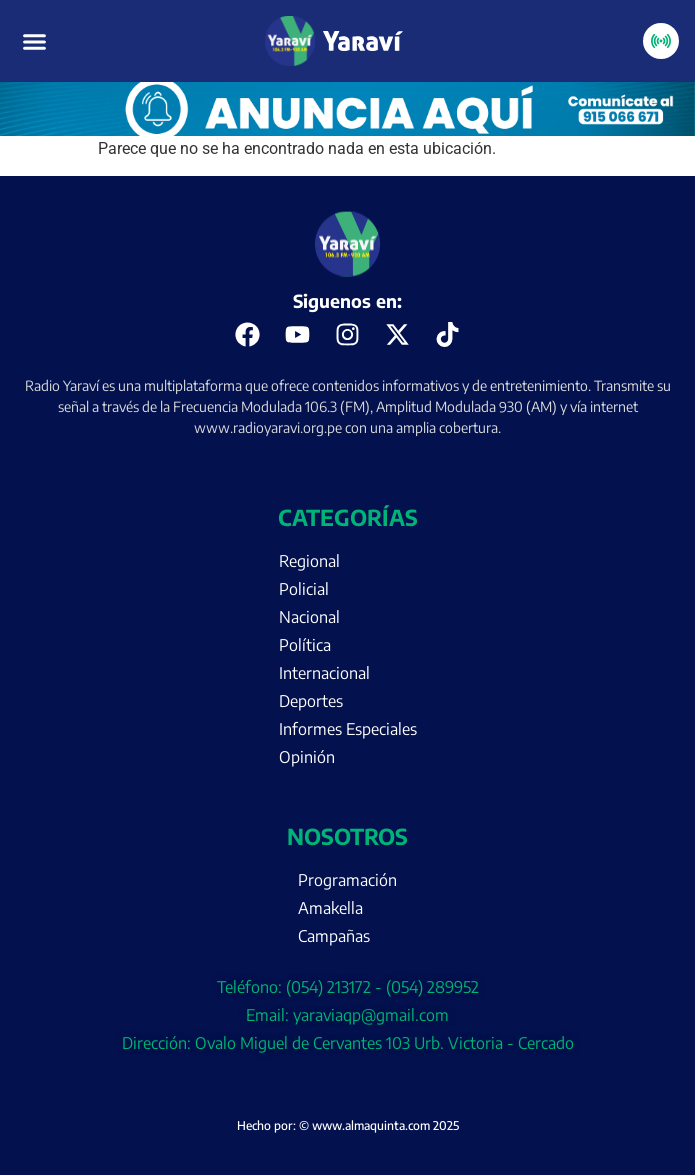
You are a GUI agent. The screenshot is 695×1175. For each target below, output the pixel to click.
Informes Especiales (348, 729)
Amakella (330, 908)
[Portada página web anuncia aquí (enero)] (347, 130)
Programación (347, 880)
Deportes (311, 701)
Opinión (307, 757)
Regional (309, 561)
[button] (35, 41)
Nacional (309, 617)
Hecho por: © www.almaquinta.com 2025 (348, 1125)
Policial (304, 589)
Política (305, 645)
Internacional (324, 673)
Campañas (334, 936)
